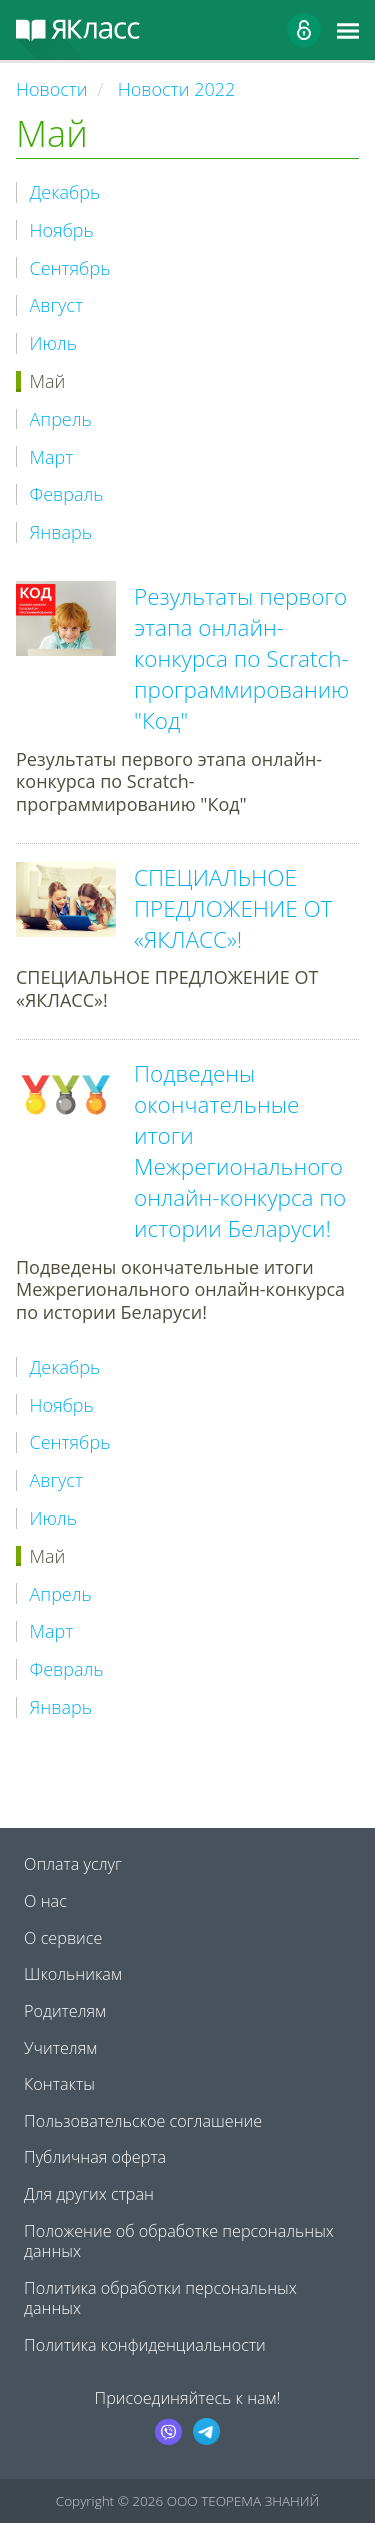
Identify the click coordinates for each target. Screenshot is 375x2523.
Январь (61, 532)
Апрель (61, 419)
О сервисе (63, 1938)
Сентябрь (70, 268)
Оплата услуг (73, 1864)
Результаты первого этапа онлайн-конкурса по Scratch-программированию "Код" (241, 658)
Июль (53, 343)
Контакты (59, 2084)
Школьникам (73, 1974)
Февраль (67, 494)
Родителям (65, 2011)
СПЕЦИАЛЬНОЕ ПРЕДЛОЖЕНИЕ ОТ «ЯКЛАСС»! (233, 908)
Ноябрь (62, 230)
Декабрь (65, 192)
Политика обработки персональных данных (160, 2298)
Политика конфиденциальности (145, 2345)
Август (56, 305)
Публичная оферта (95, 2157)
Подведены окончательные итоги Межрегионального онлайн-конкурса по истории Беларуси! (240, 1151)
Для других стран (89, 2194)
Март (52, 457)
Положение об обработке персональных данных (179, 2241)
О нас (45, 1901)
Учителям (60, 2048)
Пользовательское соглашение (143, 2121)
